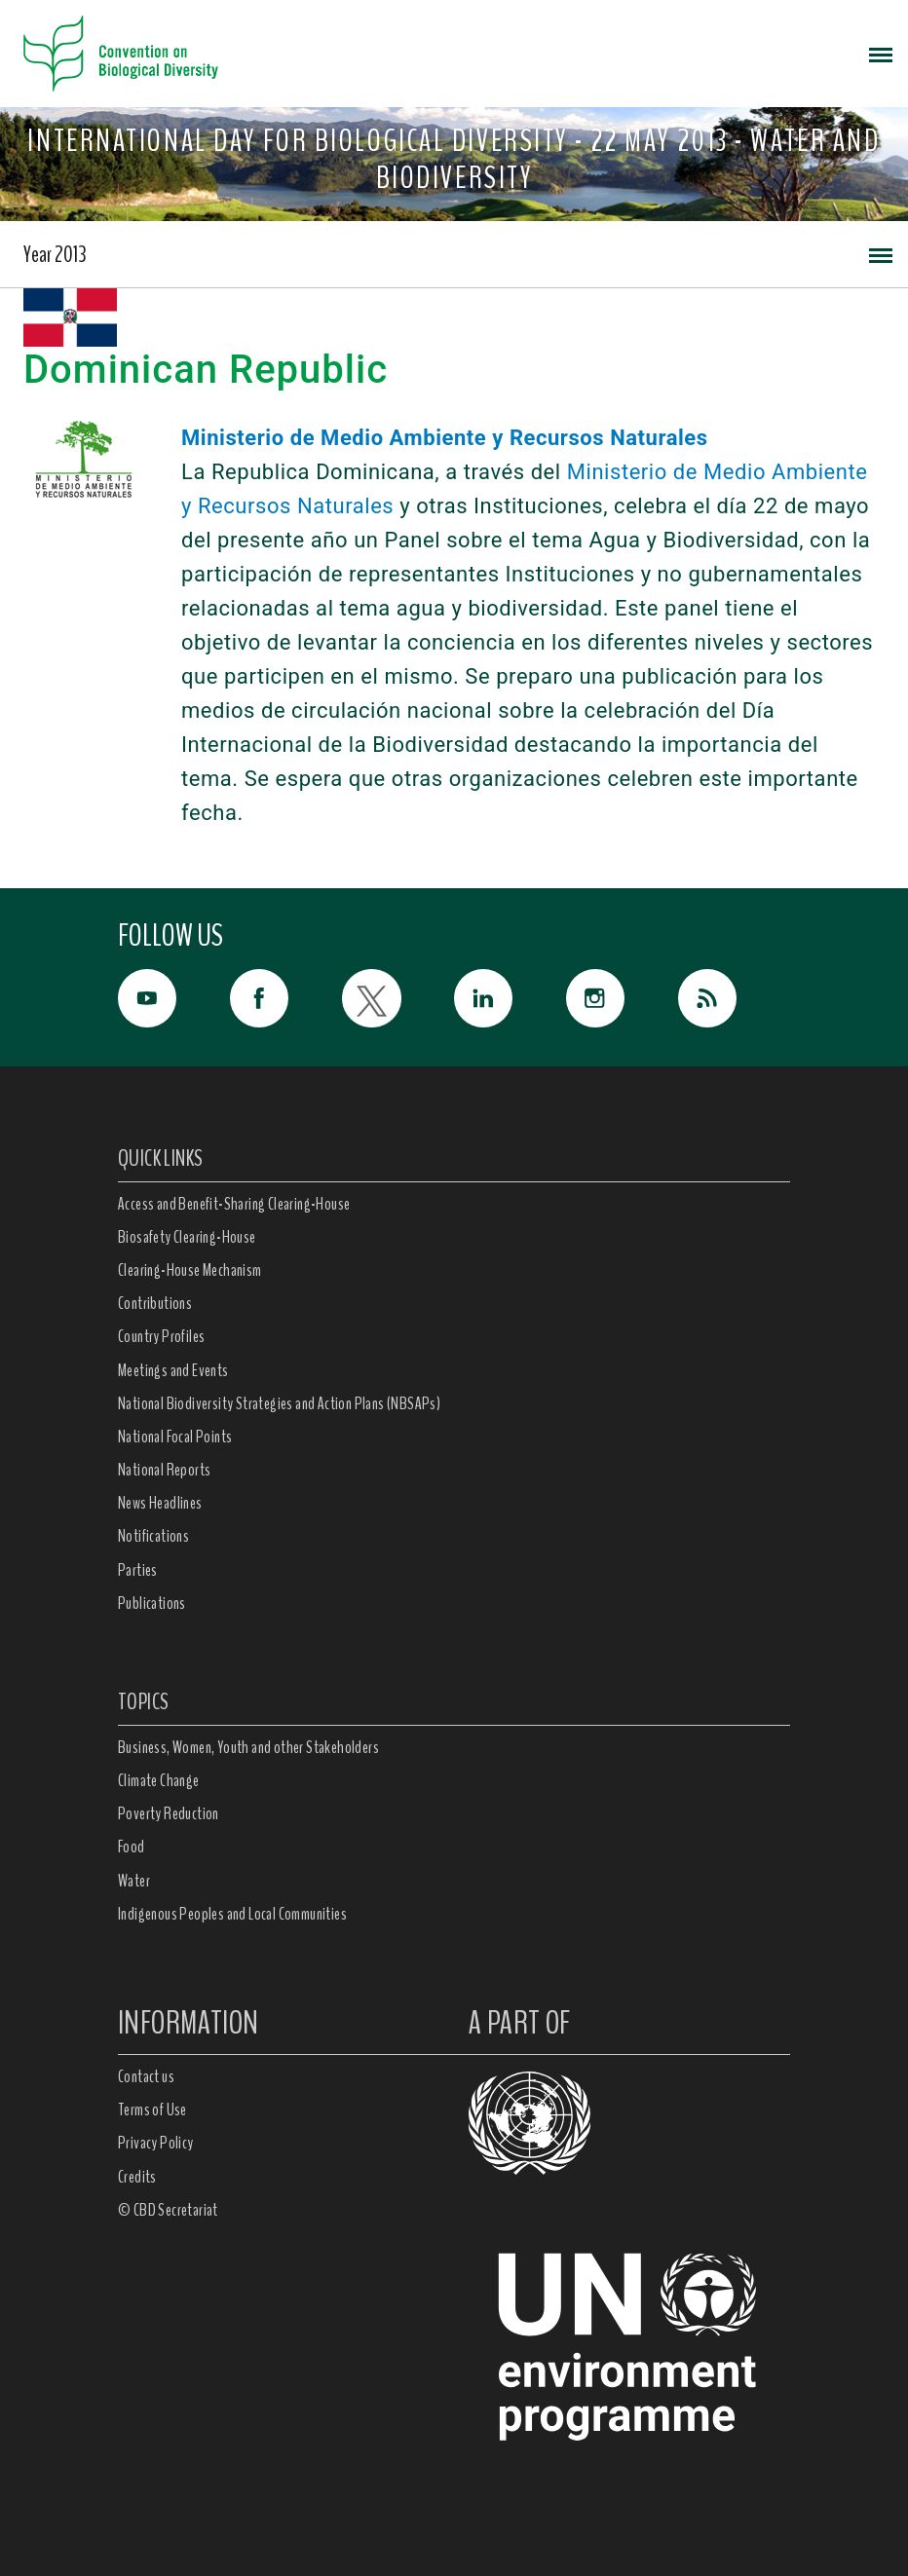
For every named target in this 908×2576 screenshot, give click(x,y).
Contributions (155, 1303)
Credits (137, 2176)
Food (131, 1846)
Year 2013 (55, 254)
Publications (152, 1603)
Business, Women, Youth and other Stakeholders (248, 1747)
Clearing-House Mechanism (190, 1270)
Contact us (146, 2076)
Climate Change (159, 1780)
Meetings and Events (173, 1370)
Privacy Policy (156, 2142)
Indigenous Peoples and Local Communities (232, 1913)
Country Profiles (161, 1336)
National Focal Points (175, 1436)
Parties (138, 1570)
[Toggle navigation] (880, 53)
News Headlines (160, 1502)
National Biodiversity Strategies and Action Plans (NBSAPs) (279, 1403)
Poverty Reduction (168, 1813)
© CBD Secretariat (168, 2209)
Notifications (153, 1536)
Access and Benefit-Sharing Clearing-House (234, 1203)
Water (134, 1880)
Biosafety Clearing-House (187, 1237)
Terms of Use (152, 2109)
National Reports (164, 1469)
